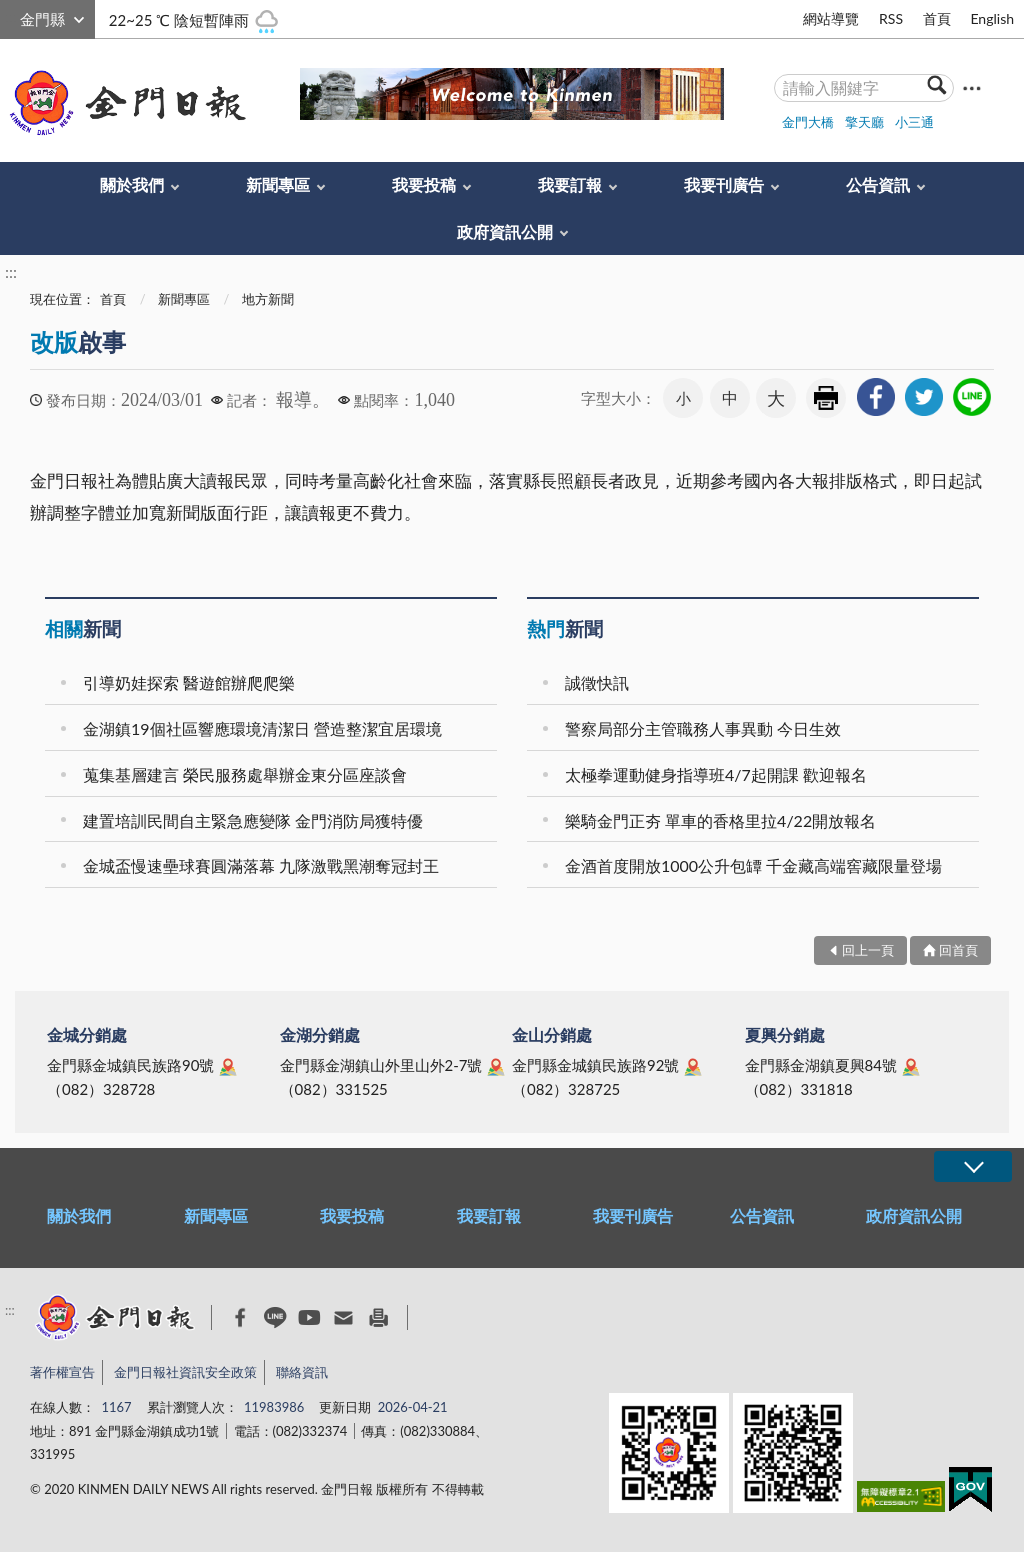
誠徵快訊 (597, 682)
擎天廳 (864, 122)
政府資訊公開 (505, 231)
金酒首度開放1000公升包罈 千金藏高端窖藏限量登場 (753, 865)
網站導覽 (831, 18)
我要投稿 (424, 184)
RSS (891, 18)
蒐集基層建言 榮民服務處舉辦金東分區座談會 (245, 774)
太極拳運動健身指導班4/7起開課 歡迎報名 (716, 774)
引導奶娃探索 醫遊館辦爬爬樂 (189, 682)
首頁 (937, 18)
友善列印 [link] (826, 398)
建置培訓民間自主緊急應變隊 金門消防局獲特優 (253, 820)
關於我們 (132, 184)
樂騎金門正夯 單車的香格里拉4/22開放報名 (720, 820)
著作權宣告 (62, 1372)
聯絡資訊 (302, 1372)
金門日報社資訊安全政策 (185, 1372)
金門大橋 (808, 122)
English (992, 18)
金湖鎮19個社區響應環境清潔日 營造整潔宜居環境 (262, 728)
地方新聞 (268, 299)
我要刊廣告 (724, 184)
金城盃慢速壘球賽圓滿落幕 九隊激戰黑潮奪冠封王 (261, 865)
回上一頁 (868, 950)
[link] (876, 397)
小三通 (914, 122)
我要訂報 (570, 184)
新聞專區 (278, 184)
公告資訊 (878, 184)
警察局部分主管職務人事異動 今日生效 (703, 728)
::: (11, 16)
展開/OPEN (973, 1166)
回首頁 (958, 950)
